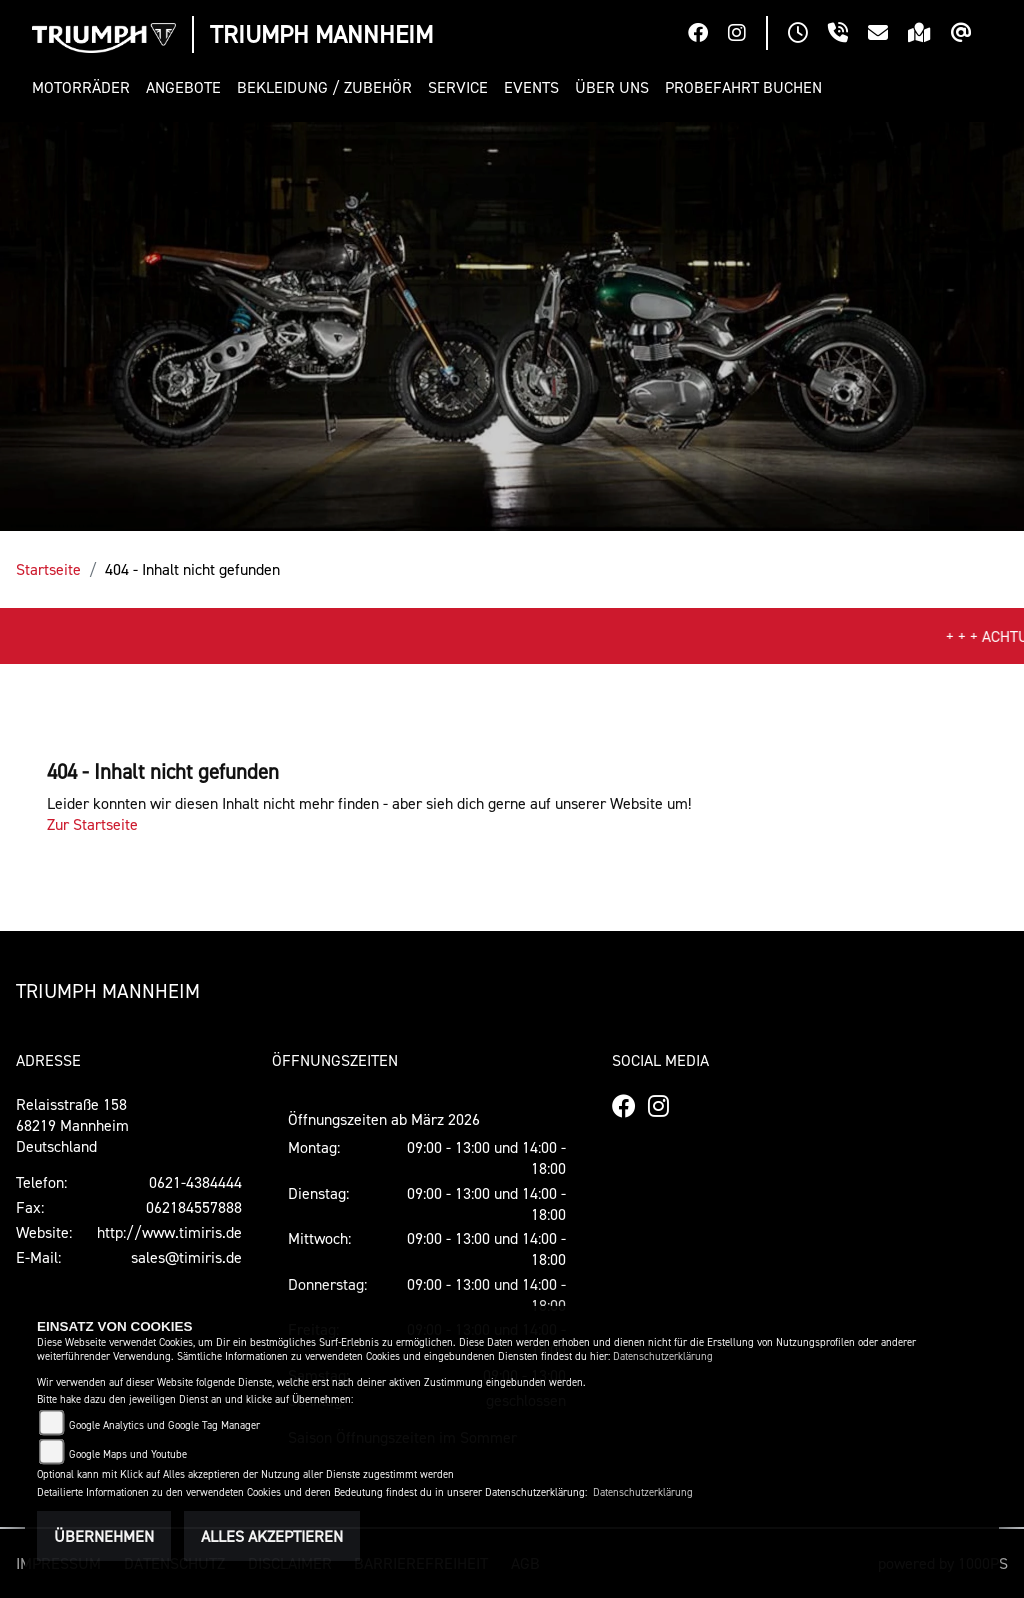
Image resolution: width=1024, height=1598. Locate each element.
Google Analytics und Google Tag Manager (164, 1425)
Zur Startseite (92, 824)
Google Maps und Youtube (128, 1454)
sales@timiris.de (186, 1257)
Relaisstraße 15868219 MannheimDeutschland (72, 1125)
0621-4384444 (195, 1182)
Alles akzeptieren (272, 1536)
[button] (85, 87)
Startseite (48, 569)
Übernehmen (104, 1536)
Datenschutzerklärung (663, 1356)
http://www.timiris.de (169, 1232)
